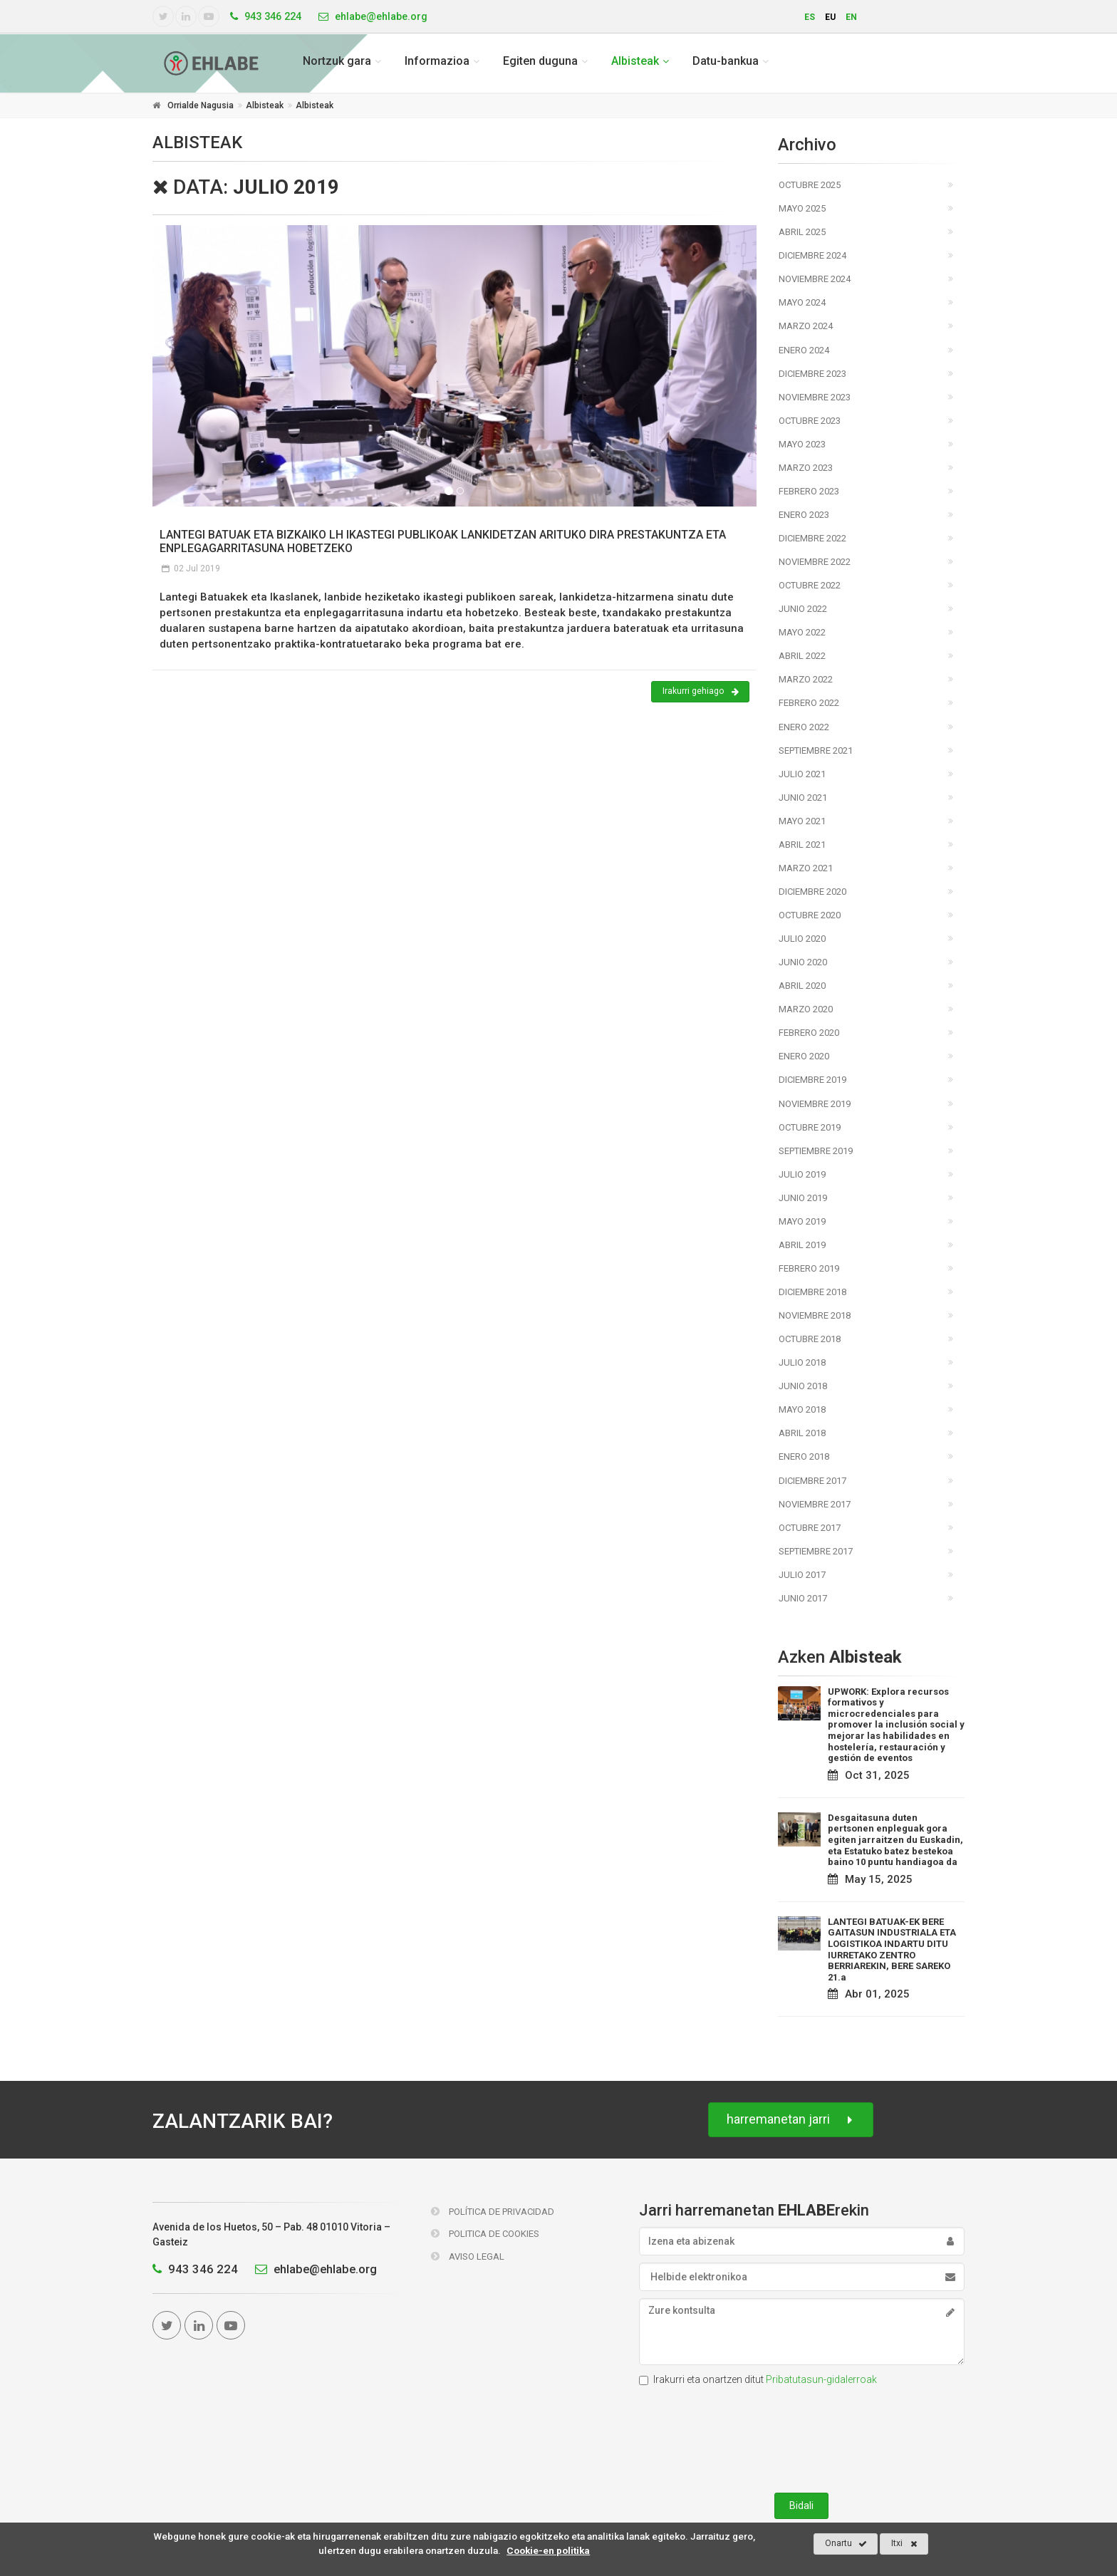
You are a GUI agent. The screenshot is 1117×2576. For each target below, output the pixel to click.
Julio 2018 (802, 1362)
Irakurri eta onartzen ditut (758, 2379)
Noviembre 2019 (815, 1104)
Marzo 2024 (806, 326)
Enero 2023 (804, 514)
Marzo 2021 (806, 868)
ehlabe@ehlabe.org (312, 2269)
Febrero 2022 (809, 702)
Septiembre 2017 (816, 1551)
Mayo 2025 (802, 208)
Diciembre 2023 (812, 373)
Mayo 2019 (802, 1221)
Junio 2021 (803, 797)
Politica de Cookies (485, 2233)
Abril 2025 (802, 232)
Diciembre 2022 (812, 538)
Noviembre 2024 (815, 279)
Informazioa (437, 61)
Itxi (904, 2544)
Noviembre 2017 (815, 1504)
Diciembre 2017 (812, 1480)
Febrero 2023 (809, 491)
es (809, 17)
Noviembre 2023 (815, 397)
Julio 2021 (802, 774)
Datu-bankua (725, 61)
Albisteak (635, 61)
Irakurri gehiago (701, 692)
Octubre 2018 (810, 1339)
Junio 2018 (803, 1386)
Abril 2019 (802, 1245)
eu (830, 17)
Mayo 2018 (802, 1409)
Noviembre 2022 (815, 561)
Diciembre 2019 (812, 1079)
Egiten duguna (540, 61)
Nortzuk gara (337, 61)
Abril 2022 (802, 655)
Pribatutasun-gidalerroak (821, 2379)
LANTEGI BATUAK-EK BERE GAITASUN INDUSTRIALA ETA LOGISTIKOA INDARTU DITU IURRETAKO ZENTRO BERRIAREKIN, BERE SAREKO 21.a (892, 1949)
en (851, 17)
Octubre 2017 (810, 1527)
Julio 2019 (802, 1174)
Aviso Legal (467, 2256)
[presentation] (801, 2436)
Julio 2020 (802, 938)
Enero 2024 (804, 350)
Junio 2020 (803, 962)
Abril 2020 (802, 985)
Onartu (846, 2544)
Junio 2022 (803, 608)
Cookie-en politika (548, 2550)
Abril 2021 (802, 844)
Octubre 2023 (810, 420)
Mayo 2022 (802, 632)
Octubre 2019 (810, 1127)
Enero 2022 (804, 727)
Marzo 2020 (806, 1009)
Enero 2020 (804, 1056)
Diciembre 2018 (812, 1292)
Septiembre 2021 (816, 750)
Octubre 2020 (810, 915)
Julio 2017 (802, 1574)
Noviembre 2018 (815, 1315)
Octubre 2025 (810, 185)
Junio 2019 (803, 1198)
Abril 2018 (802, 1433)
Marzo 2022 (806, 679)
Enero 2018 (804, 1456)
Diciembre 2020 (812, 891)
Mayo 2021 (802, 821)
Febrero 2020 (809, 1032)
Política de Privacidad (492, 2211)
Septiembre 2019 (816, 1151)
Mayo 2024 (802, 302)
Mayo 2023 (802, 444)
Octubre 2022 (810, 585)
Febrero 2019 (809, 1268)
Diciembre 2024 (812, 255)
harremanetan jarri (791, 2119)
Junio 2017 (803, 1598)
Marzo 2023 (806, 467)
